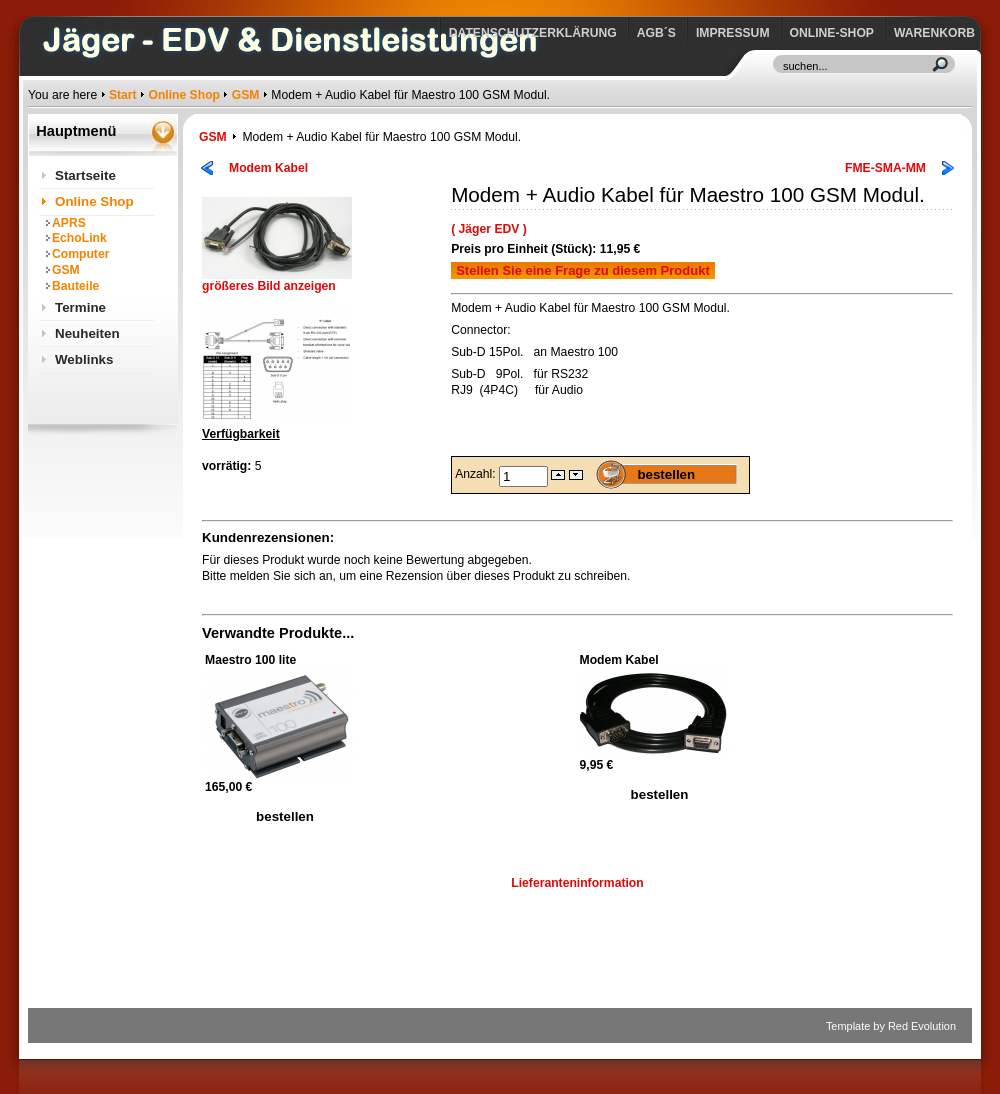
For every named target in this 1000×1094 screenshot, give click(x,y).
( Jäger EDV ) (489, 229)
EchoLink (79, 238)
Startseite (85, 175)
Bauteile (75, 286)
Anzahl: (477, 474)
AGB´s (656, 33)
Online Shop (184, 95)
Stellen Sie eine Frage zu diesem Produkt (583, 270)
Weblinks (84, 359)
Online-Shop (832, 33)
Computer (80, 254)
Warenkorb (934, 33)
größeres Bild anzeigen (277, 280)
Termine (80, 307)
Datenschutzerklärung (533, 33)
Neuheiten (87, 333)
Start (123, 95)
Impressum (733, 33)
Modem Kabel (268, 168)
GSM (246, 95)
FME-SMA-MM (885, 168)
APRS (69, 223)
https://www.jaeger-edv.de (32, 5)
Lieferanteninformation (577, 883)
